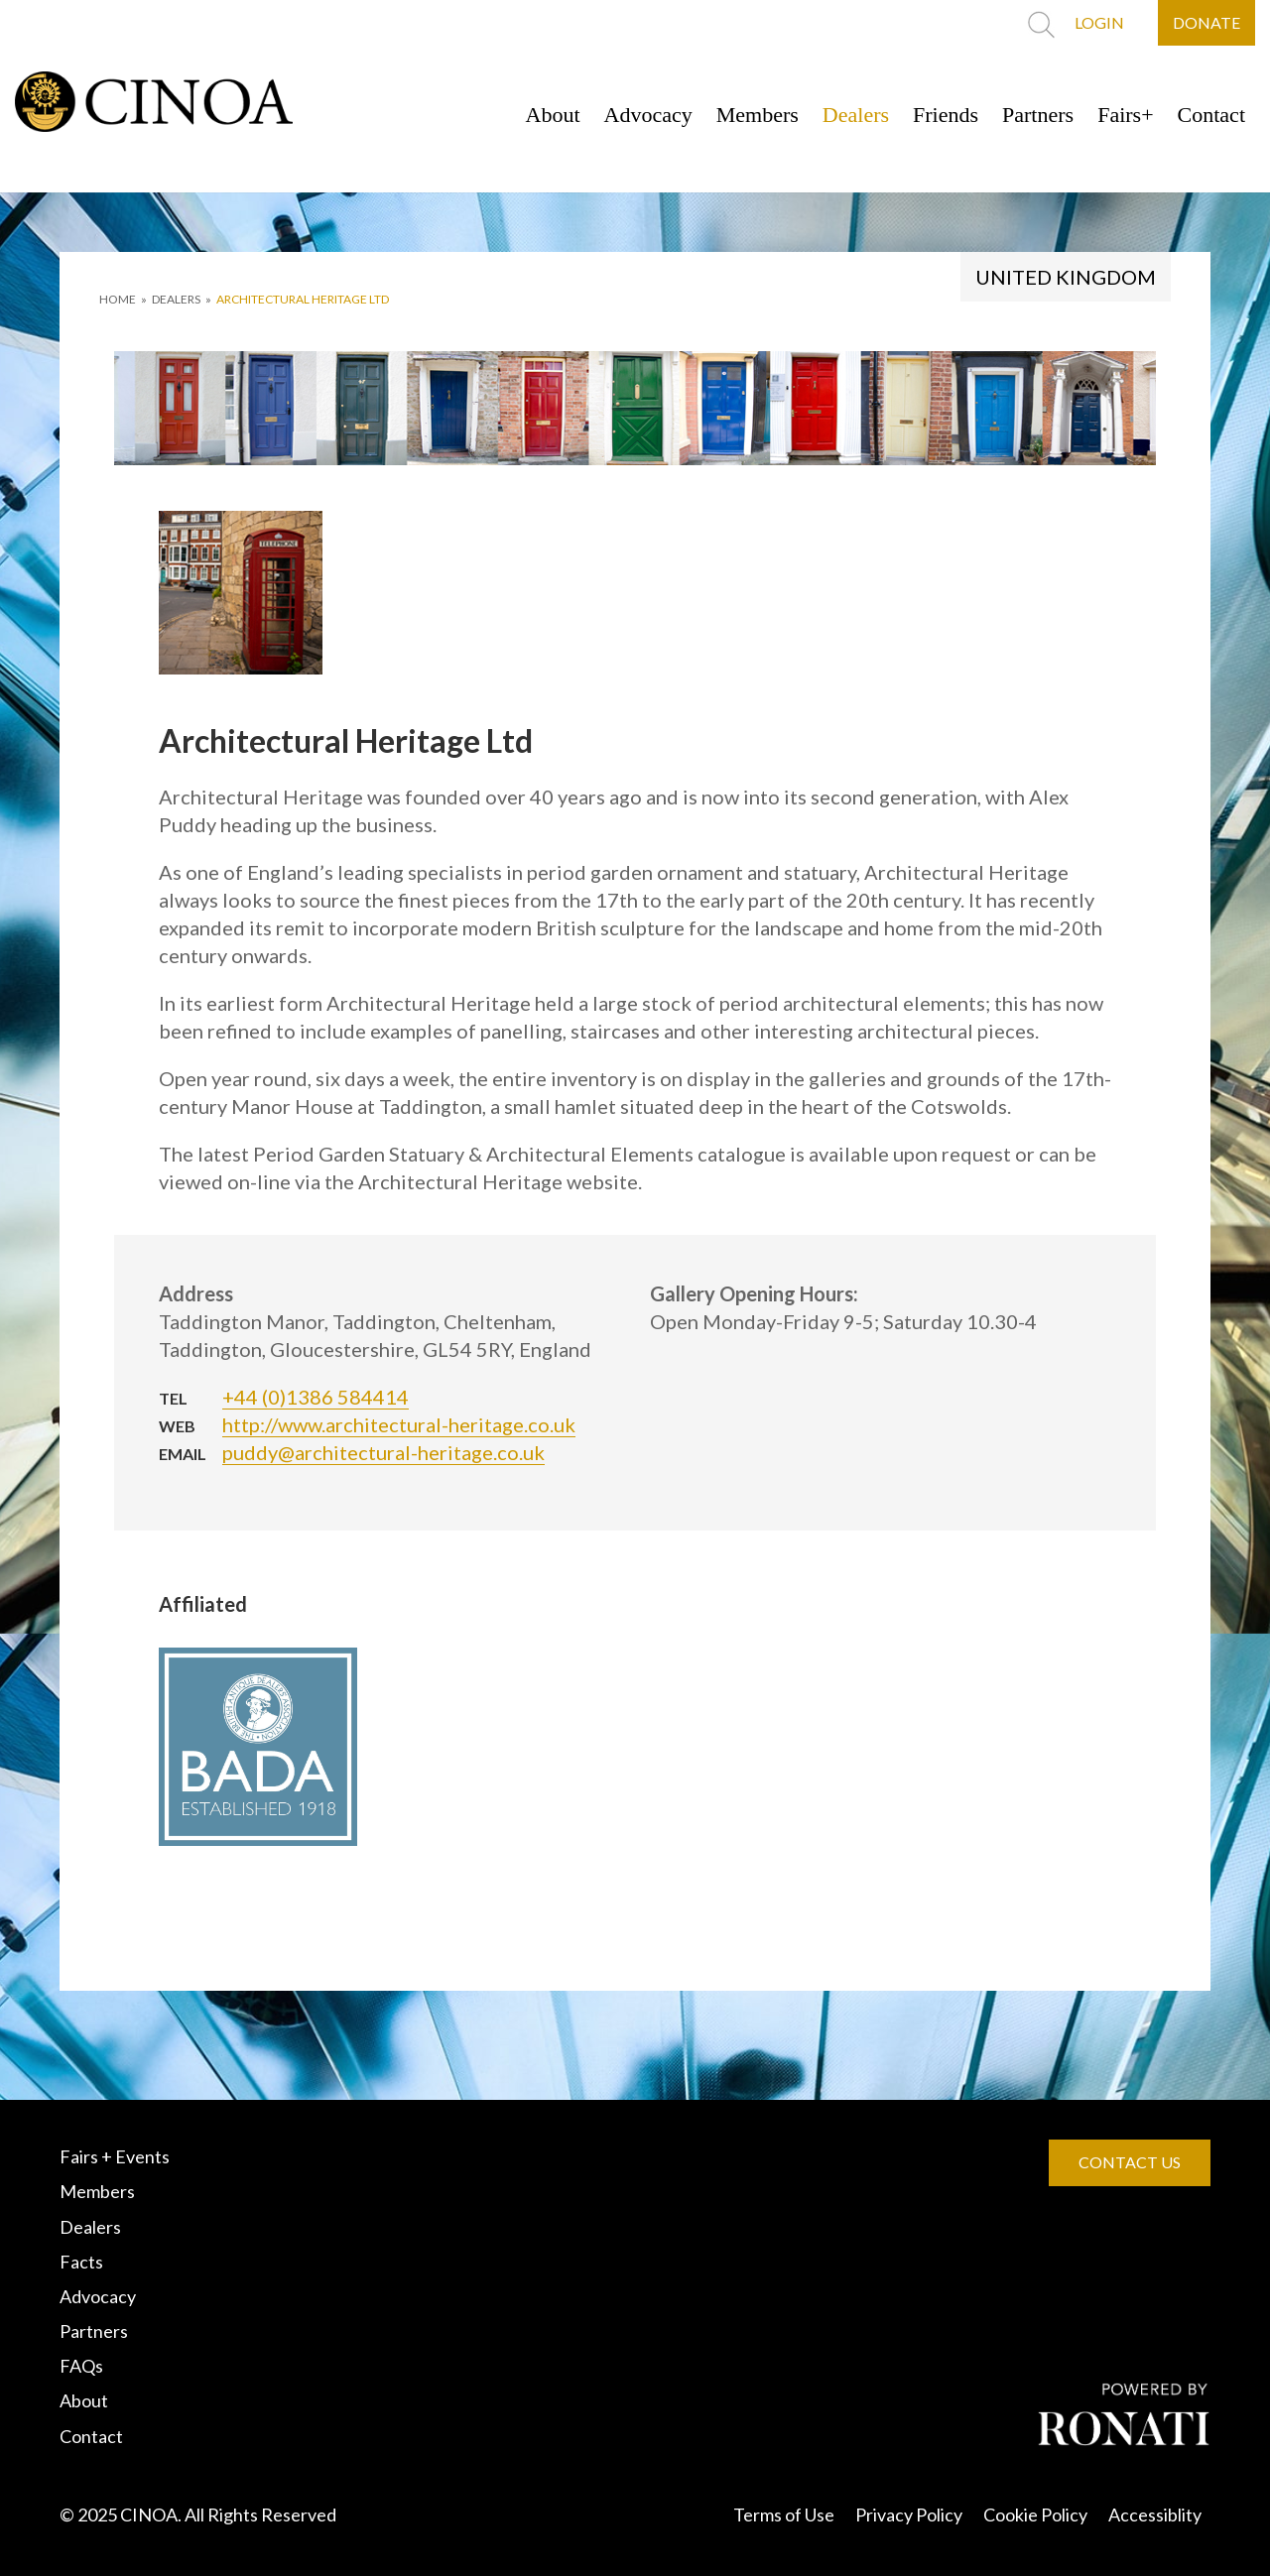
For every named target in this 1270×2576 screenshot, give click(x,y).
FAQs (81, 2366)
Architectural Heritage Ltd (302, 299)
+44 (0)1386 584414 (315, 1397)
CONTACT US (1130, 2161)
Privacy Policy (908, 2514)
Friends (945, 114)
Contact (1211, 114)
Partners (1038, 114)
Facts (81, 2261)
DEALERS (176, 299)
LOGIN (1099, 22)
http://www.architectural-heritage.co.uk (398, 1424)
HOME (117, 299)
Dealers (856, 114)
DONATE (1206, 22)
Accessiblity (1155, 2514)
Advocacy (648, 114)
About (553, 114)
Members (757, 114)
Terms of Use (783, 2514)
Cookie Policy (1035, 2514)
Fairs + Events (115, 2156)
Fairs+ (1125, 114)
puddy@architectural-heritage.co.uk (383, 1452)
